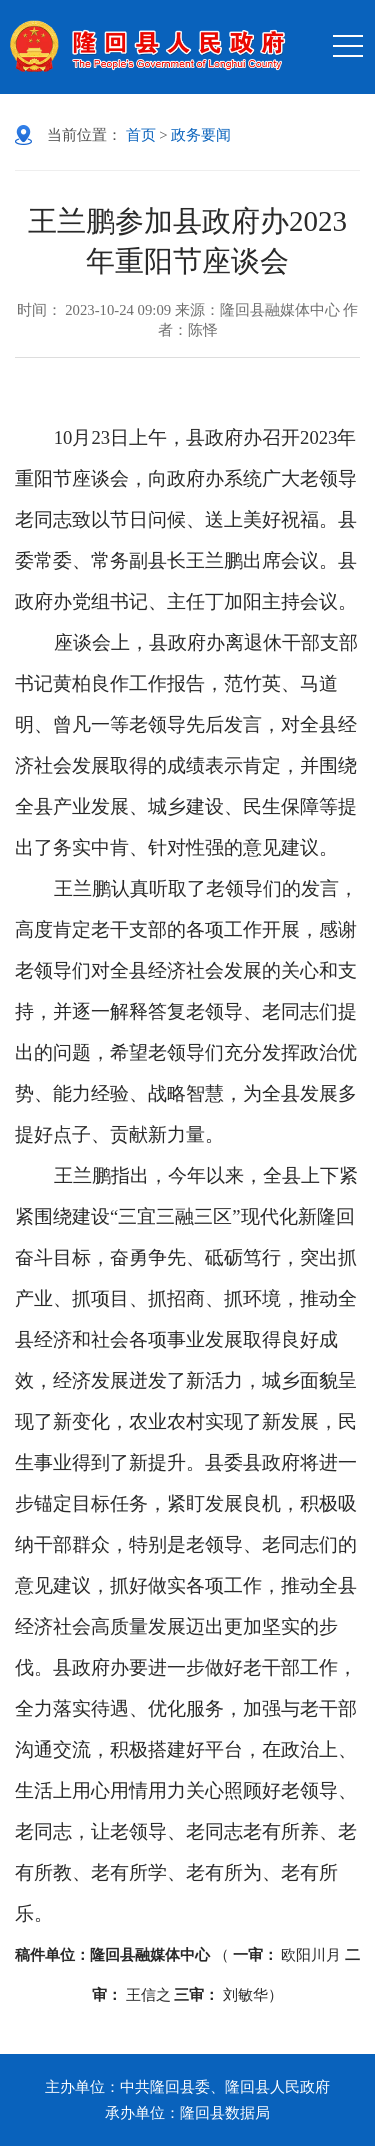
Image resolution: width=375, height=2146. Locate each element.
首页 (141, 135)
